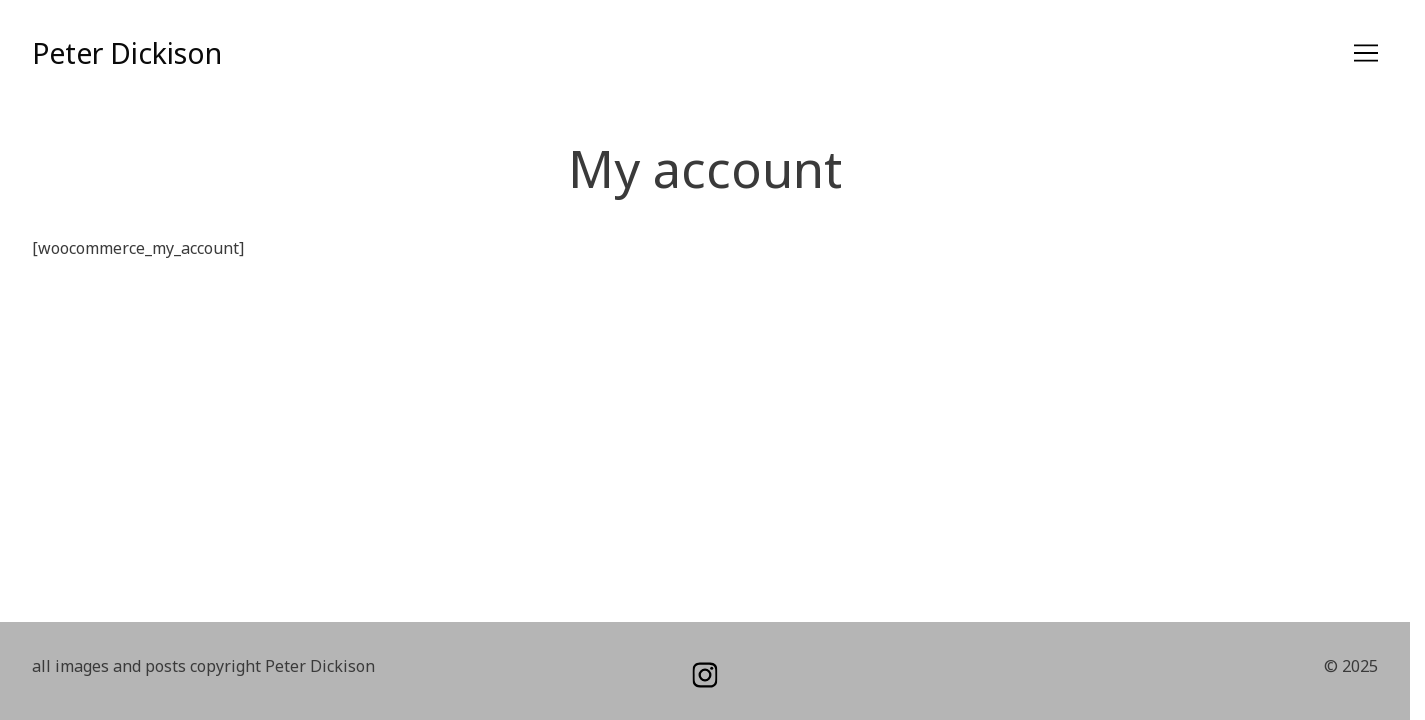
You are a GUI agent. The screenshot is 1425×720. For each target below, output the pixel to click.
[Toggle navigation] (1366, 53)
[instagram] (705, 675)
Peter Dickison (127, 53)
